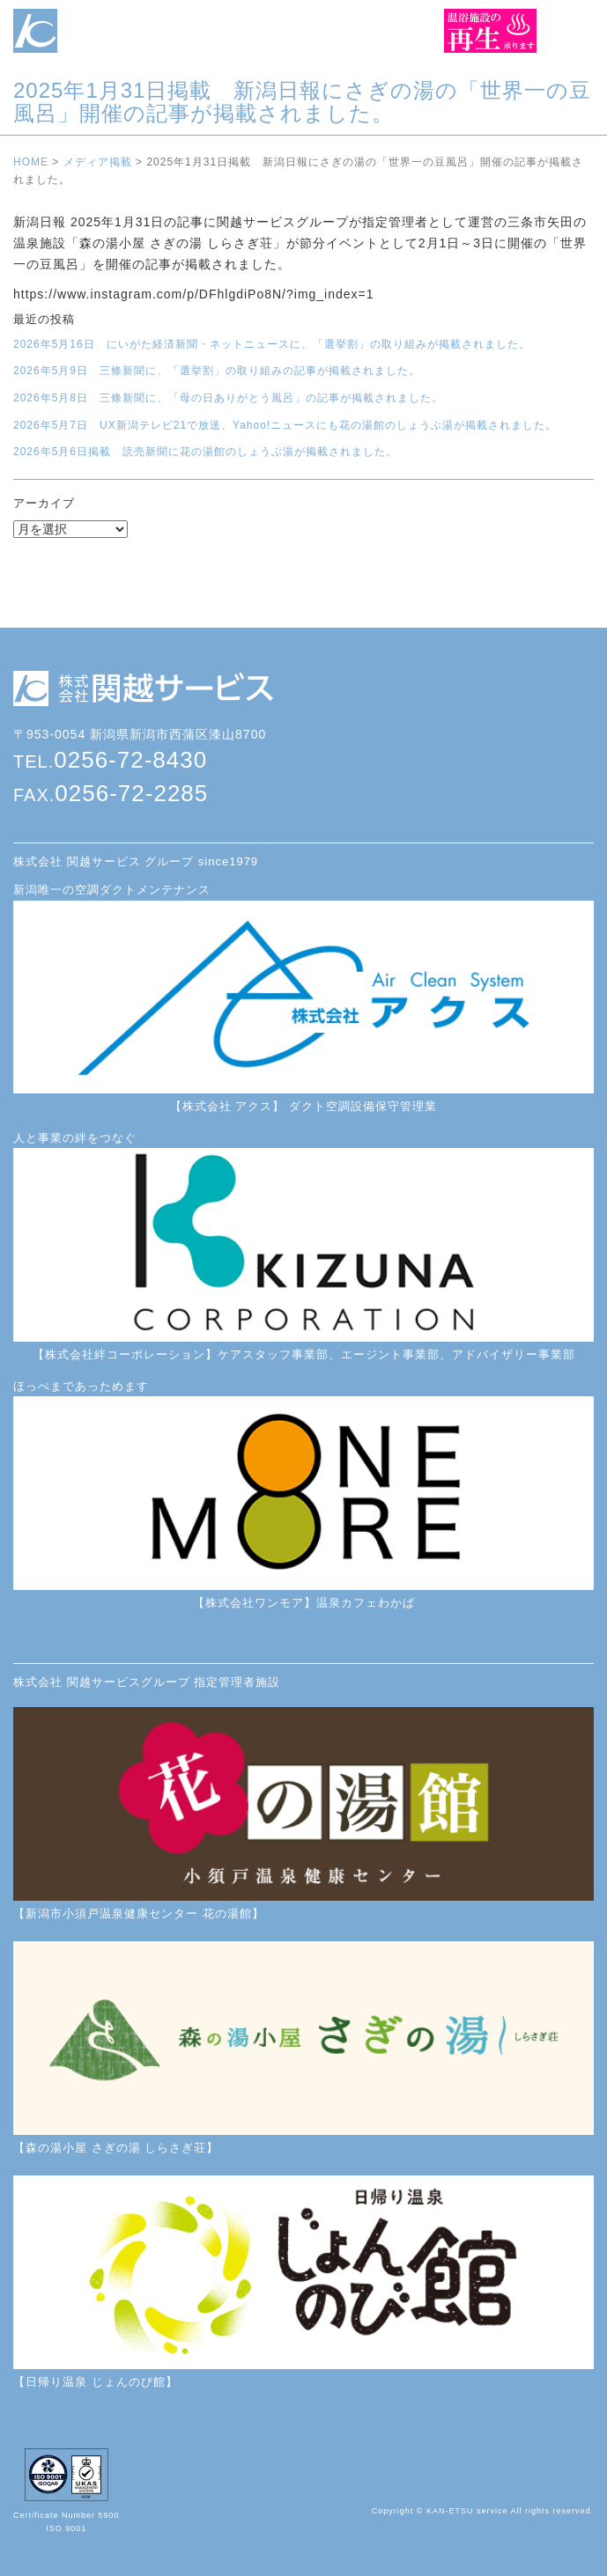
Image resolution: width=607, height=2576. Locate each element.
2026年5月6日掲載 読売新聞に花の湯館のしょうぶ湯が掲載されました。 (205, 451)
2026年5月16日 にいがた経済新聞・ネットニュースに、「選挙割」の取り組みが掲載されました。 (271, 344)
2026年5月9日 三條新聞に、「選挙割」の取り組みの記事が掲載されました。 (216, 370)
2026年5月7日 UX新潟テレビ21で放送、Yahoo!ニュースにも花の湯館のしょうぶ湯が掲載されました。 (285, 425)
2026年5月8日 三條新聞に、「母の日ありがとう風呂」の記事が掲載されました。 (228, 398)
